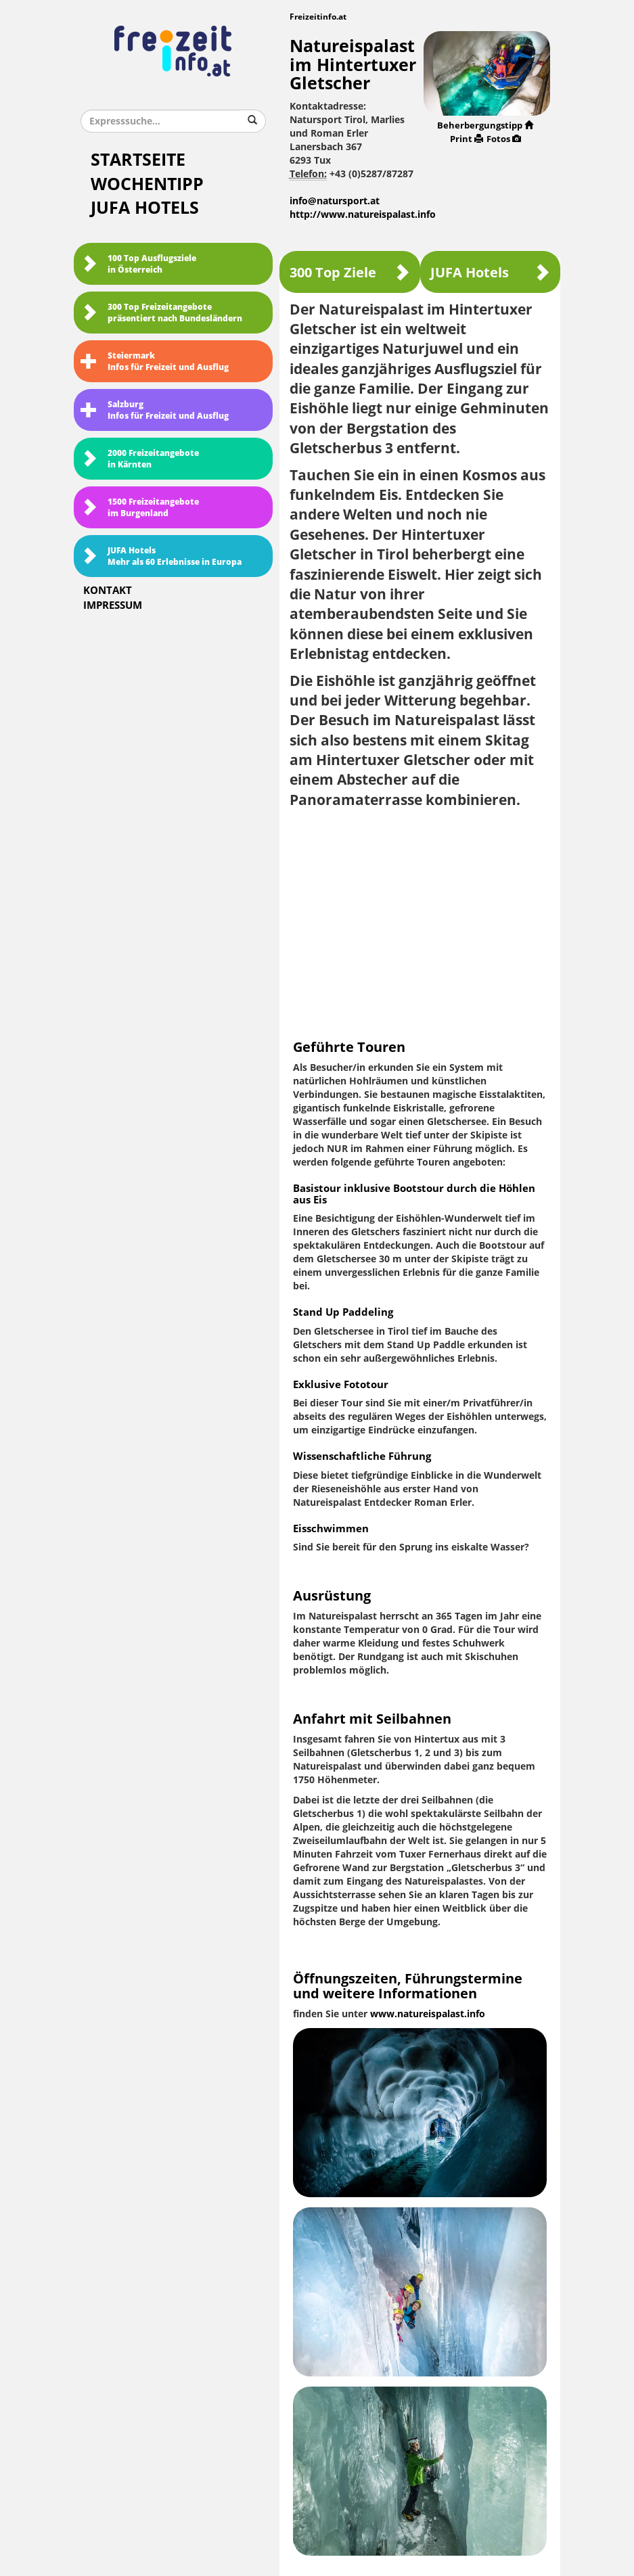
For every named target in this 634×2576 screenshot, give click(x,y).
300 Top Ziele (350, 272)
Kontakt (107, 590)
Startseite (138, 160)
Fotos (503, 139)
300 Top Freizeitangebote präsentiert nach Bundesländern (161, 312)
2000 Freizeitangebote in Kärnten (140, 458)
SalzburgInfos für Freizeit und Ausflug (155, 410)
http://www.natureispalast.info (363, 215)
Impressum (112, 605)
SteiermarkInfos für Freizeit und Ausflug (155, 361)
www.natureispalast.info (427, 2014)
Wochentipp (147, 184)
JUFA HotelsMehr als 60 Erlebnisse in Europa (161, 556)
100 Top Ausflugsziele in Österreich (138, 264)
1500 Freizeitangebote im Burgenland (140, 507)
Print (466, 139)
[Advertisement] (420, 918)
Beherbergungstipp (485, 125)
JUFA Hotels (145, 208)
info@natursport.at (335, 201)
